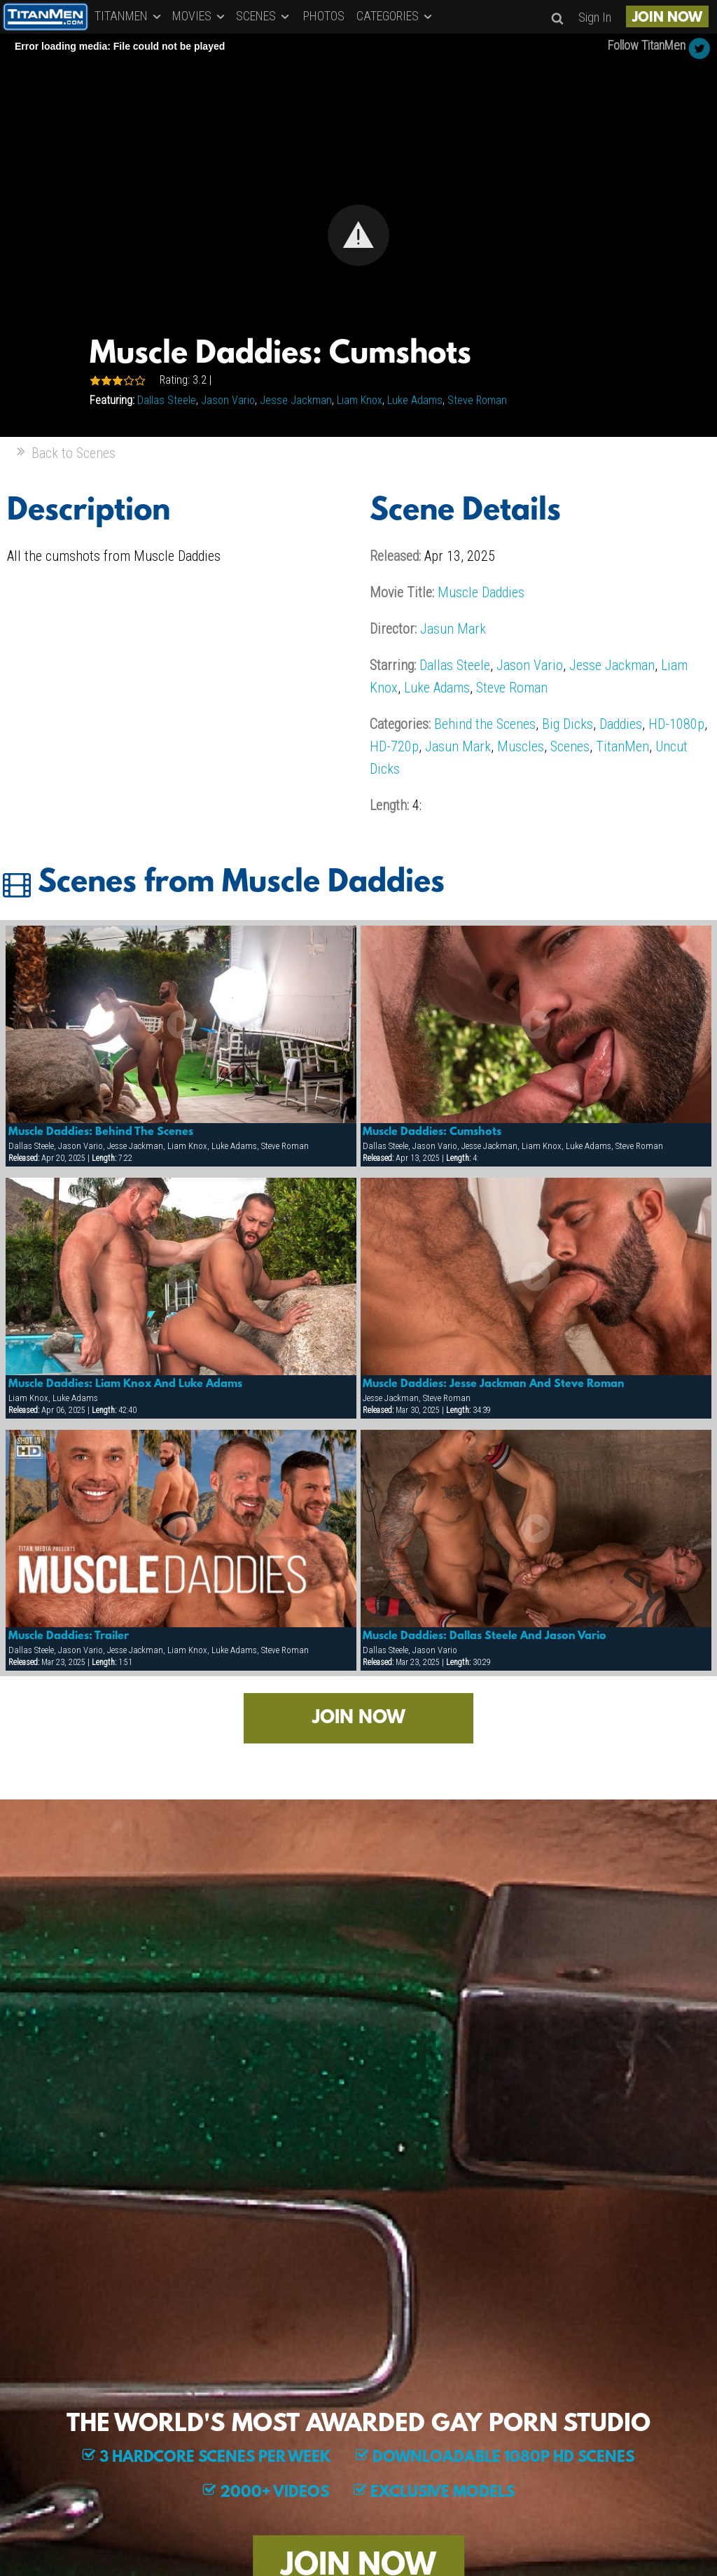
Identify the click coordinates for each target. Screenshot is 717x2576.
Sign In (594, 17)
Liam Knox (359, 400)
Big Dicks (567, 724)
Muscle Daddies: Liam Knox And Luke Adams (125, 1384)
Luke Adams (415, 400)
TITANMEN (129, 15)
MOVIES (199, 15)
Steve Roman (477, 400)
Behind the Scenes (485, 724)
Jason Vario (228, 400)
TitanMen (622, 746)
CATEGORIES (395, 15)
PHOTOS (323, 15)
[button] (358, 235)
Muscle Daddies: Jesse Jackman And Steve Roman (494, 1384)
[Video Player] (358, 235)
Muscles (520, 746)
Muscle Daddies (481, 592)
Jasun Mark (453, 628)
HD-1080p (676, 724)
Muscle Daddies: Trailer (68, 1636)
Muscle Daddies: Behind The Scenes (100, 1132)
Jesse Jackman (296, 400)
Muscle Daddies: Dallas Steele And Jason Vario (484, 1636)
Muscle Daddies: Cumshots (432, 1132)
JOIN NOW (667, 18)
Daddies (620, 724)
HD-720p (394, 746)
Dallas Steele (166, 400)
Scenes (570, 746)
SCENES (263, 15)
